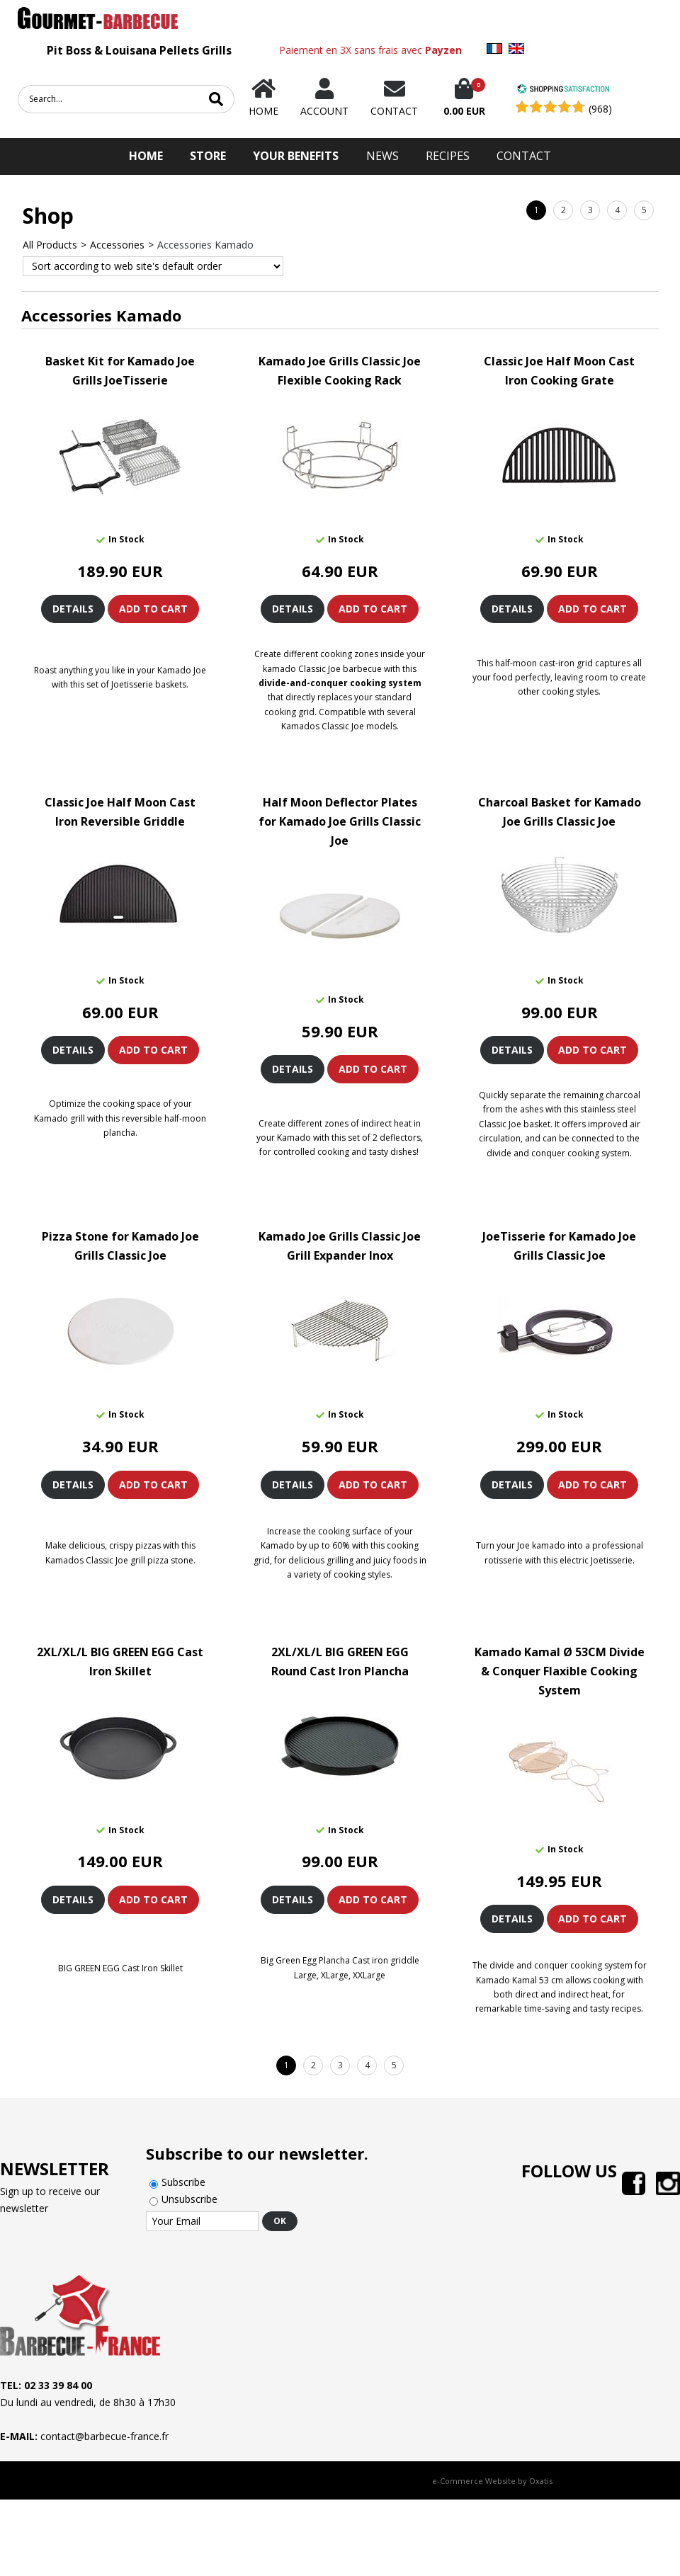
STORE (208, 156)
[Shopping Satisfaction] (563, 90)
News (382, 156)
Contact (524, 156)
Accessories (117, 244)
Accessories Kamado (205, 244)
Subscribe (183, 2182)
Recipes (448, 156)
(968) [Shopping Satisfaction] (600, 108)
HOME (146, 156)
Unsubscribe (189, 2199)
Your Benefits (296, 156)
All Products (50, 244)
